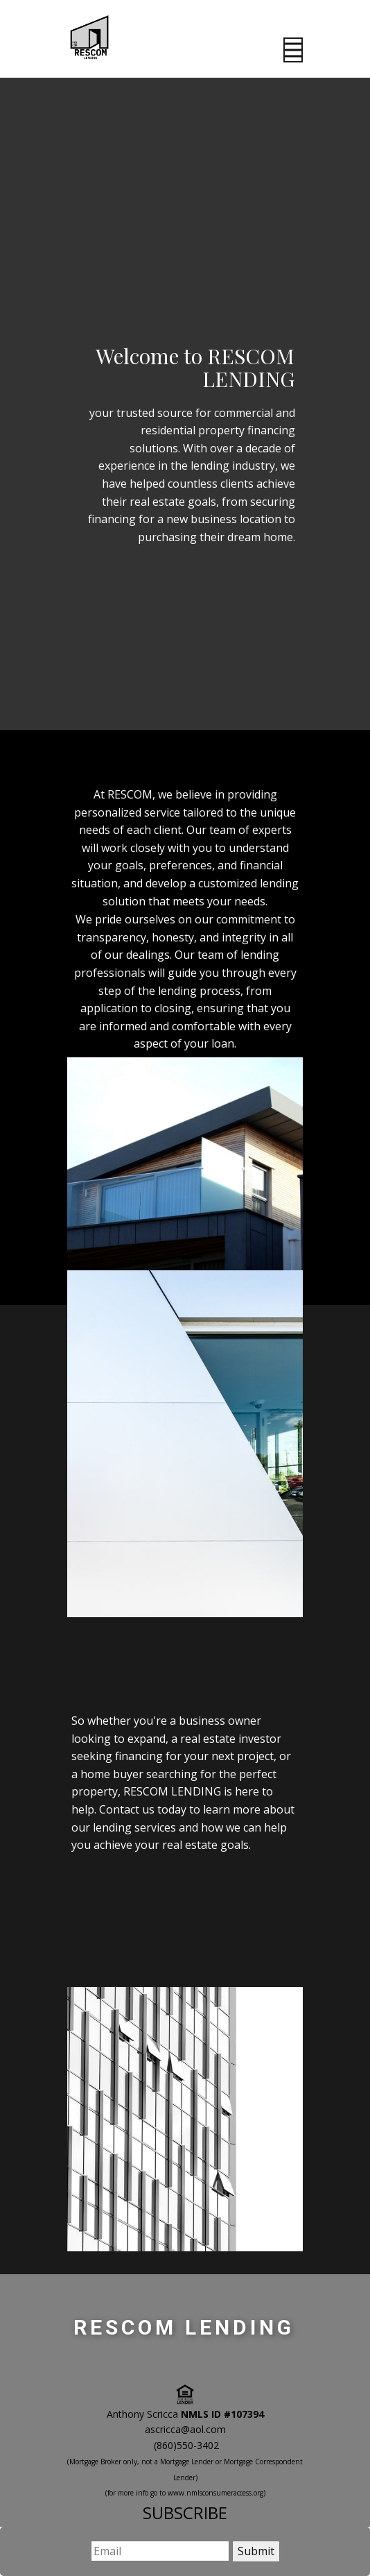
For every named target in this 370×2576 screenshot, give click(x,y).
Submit (256, 2551)
